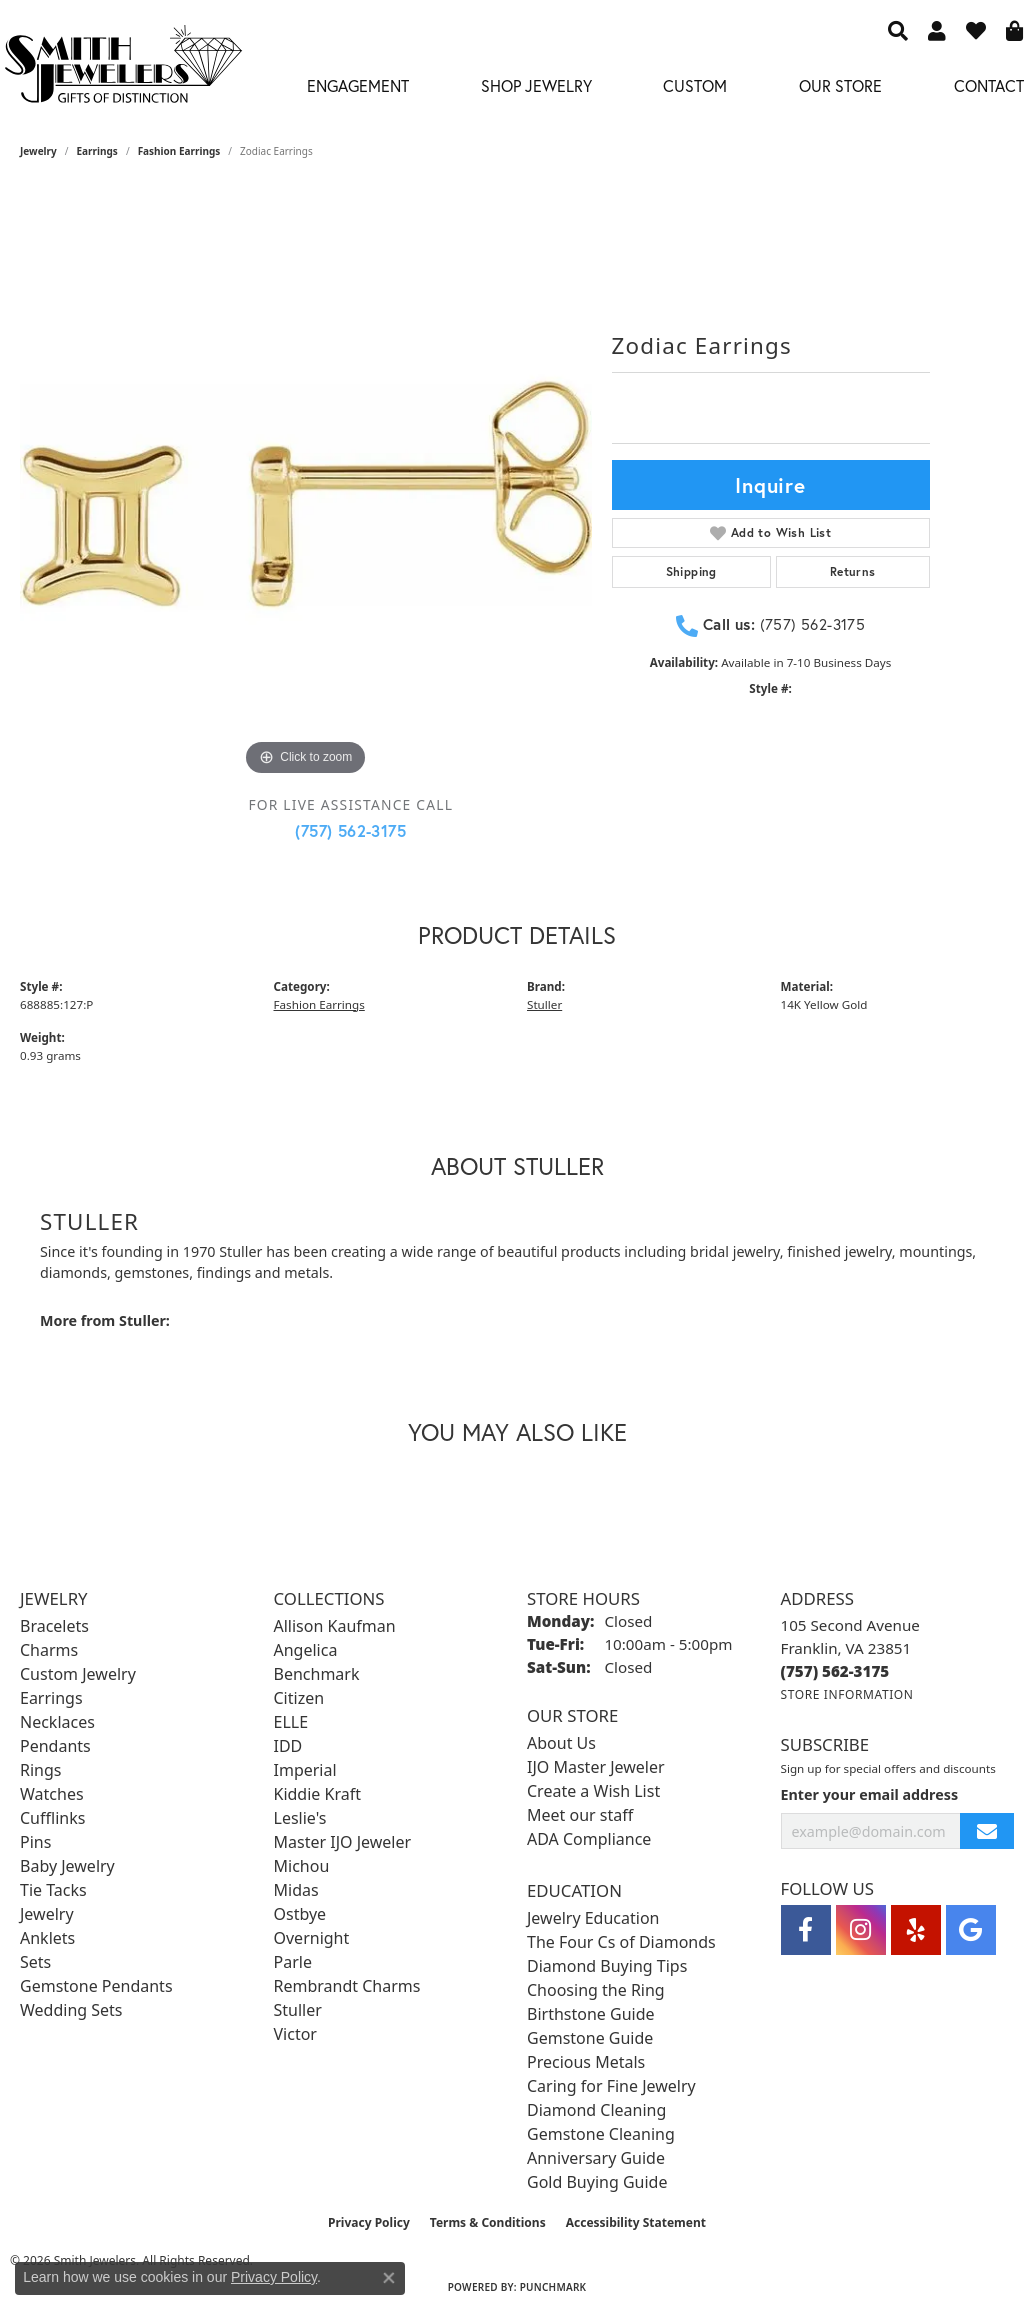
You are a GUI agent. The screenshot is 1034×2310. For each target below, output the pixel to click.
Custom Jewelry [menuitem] (78, 1674)
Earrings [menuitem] (51, 1698)
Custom (695, 85)
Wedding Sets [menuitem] (71, 2010)
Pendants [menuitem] (55, 1746)
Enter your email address (870, 1794)
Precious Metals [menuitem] (586, 2062)
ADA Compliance (589, 1839)
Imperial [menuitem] (305, 1770)
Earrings (97, 151)
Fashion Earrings (179, 151)
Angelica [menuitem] (306, 1650)
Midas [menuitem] (296, 1890)
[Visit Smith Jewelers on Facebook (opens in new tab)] (806, 1930)
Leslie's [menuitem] (300, 1818)
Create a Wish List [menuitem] (593, 1791)
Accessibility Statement (636, 2222)
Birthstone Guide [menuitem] (591, 2014)
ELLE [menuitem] (291, 1722)
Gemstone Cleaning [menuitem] (601, 2134)
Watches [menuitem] (52, 1794)
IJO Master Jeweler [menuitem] (596, 1767)
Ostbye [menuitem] (300, 1914)
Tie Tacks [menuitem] (53, 1890)
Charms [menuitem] (49, 1650)
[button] (898, 30)
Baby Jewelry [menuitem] (67, 1866)
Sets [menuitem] (35, 1962)
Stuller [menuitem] (298, 2010)
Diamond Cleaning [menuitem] (596, 2110)
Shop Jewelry (536, 85)
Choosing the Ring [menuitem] (596, 1990)
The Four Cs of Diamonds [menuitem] (621, 1942)
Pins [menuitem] (35, 1842)
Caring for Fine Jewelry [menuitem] (611, 2086)
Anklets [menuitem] (47, 1938)
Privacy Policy (369, 2222)
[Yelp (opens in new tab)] (916, 1930)
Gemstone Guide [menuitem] (590, 2038)
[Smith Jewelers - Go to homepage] (122, 69)
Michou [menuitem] (302, 1866)
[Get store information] (847, 1694)
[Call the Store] (835, 1671)
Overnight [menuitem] (312, 1938)
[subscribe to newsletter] (987, 1831)
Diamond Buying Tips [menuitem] (607, 1966)
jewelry (38, 151)
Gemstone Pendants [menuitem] (96, 1986)
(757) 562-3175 (350, 830)
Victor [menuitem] (295, 2034)
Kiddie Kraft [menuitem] (317, 1794)
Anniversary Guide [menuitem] (596, 2158)
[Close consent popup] (389, 2278)
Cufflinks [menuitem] (52, 1818)
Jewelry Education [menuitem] (593, 1918)
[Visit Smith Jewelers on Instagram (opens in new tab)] (861, 1930)
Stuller (544, 1004)
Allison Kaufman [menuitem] (335, 1626)
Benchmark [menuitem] (317, 1674)
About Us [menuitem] (561, 1743)
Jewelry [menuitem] (47, 1914)
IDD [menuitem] (288, 1746)
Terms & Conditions (488, 2222)
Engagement (358, 85)
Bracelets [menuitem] (54, 1626)
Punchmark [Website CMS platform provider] (553, 2287)
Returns (853, 571)
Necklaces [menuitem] (57, 1722)
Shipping (691, 571)
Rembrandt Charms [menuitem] (347, 1986)
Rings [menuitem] (40, 1770)
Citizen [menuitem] (299, 1698)
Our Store (840, 85)
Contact (989, 85)
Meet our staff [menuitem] (580, 1815)
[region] (306, 495)
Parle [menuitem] (293, 1962)
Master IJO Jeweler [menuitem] (343, 1842)
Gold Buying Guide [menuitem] (597, 2182)
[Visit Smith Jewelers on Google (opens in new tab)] (971, 1930)
